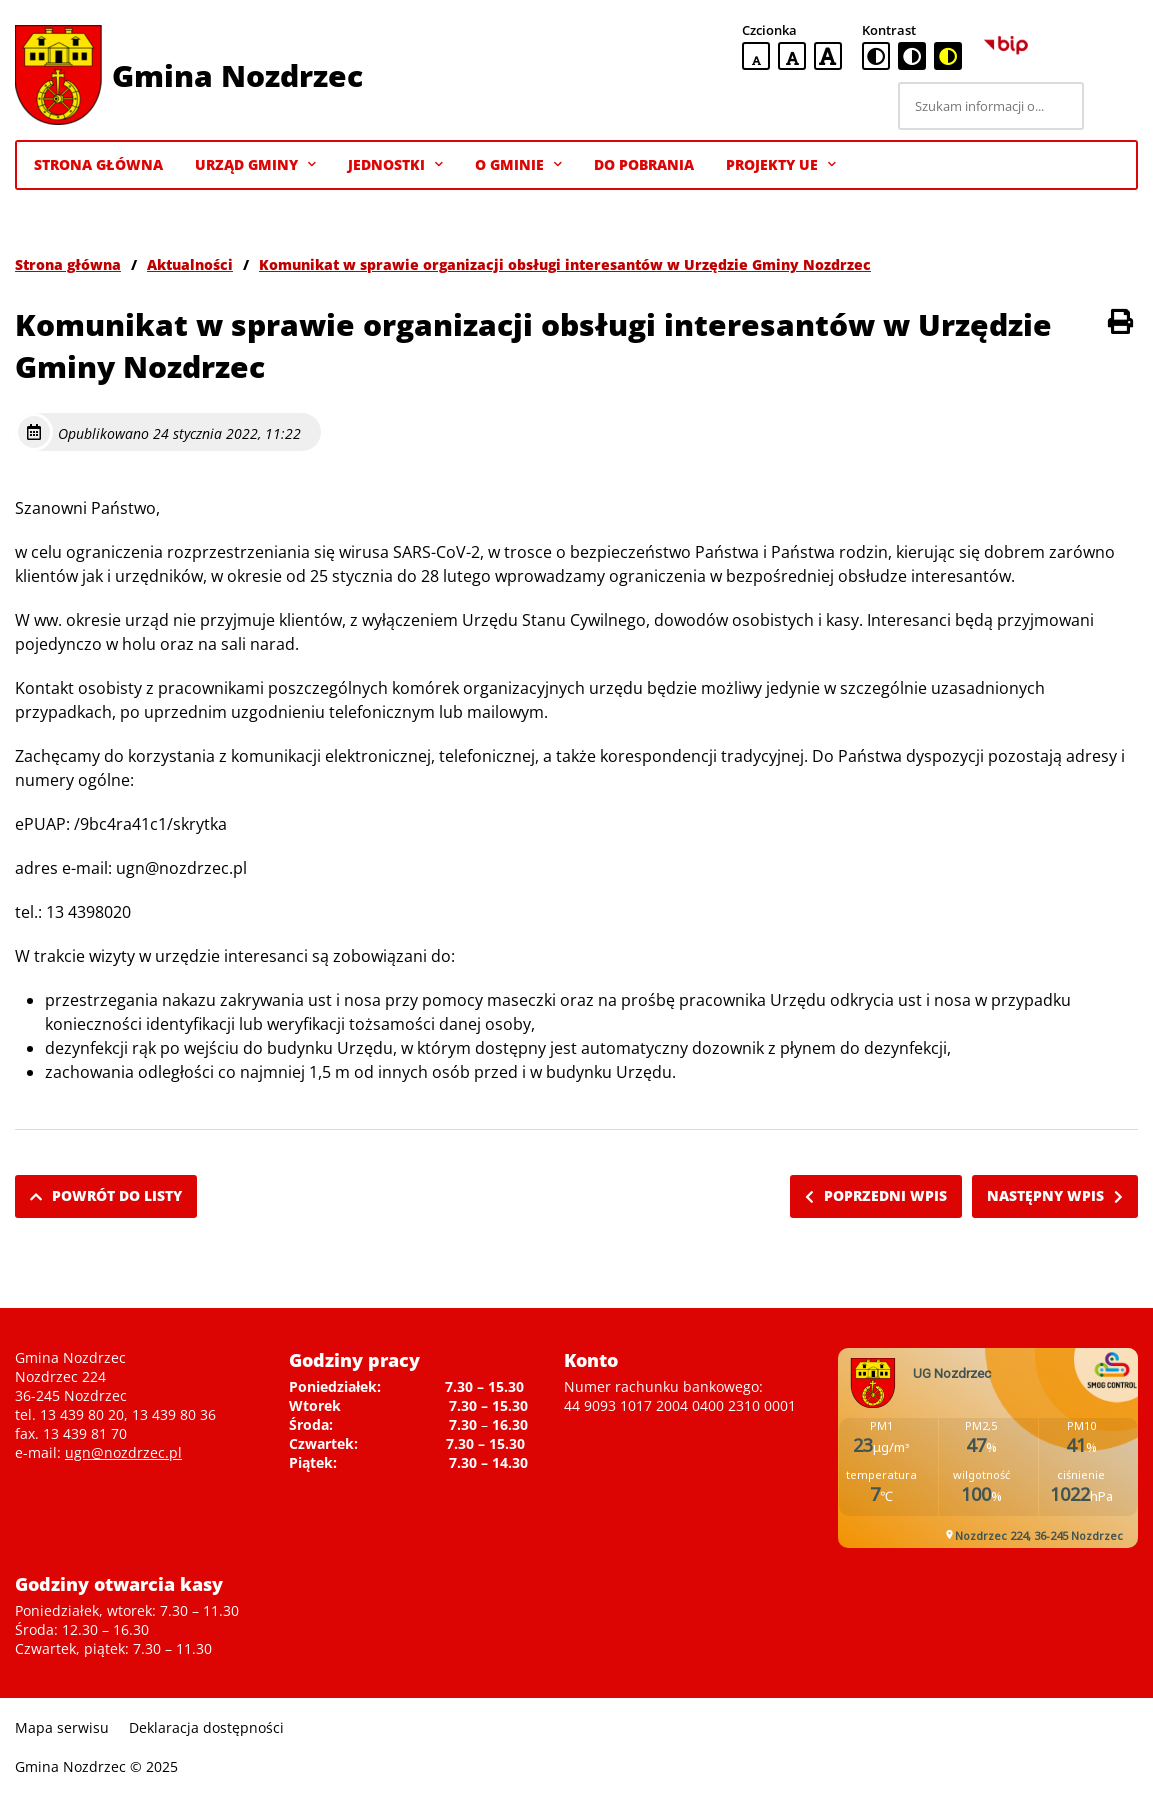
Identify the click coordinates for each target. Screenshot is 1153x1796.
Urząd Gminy (255, 165)
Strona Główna (98, 164)
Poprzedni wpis (876, 1195)
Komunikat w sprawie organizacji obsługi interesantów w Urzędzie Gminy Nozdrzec (565, 264)
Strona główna (68, 264)
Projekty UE (781, 165)
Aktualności (190, 264)
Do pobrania (644, 164)
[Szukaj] (1114, 106)
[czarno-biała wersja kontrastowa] (912, 56)
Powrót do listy (106, 1195)
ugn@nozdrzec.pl (123, 1452)
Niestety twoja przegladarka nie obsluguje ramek (988, 1448)
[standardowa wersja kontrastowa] (876, 56)
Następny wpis (1055, 1195)
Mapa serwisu (62, 1727)
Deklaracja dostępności (206, 1727)
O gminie (518, 165)
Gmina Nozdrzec (237, 75)
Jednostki (395, 165)
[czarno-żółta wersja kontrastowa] (948, 56)
